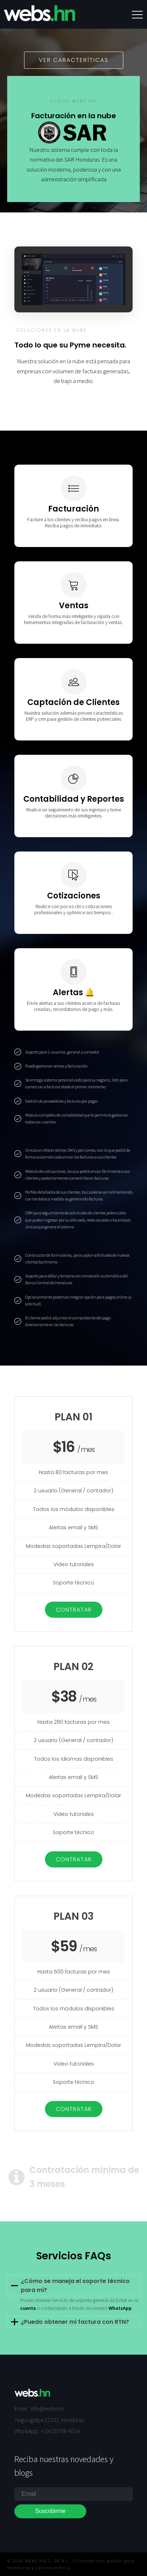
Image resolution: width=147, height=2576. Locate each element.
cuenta (28, 2308)
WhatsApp (120, 2308)
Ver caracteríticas (74, 60)
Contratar (74, 1610)
